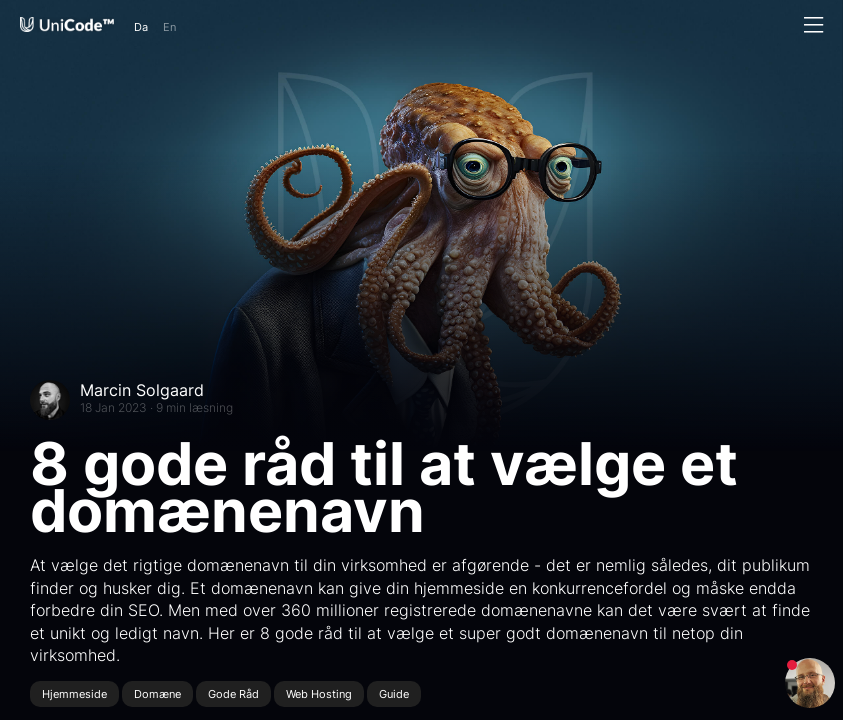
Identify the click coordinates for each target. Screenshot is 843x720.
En (169, 27)
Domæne (157, 694)
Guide (394, 694)
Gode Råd (233, 694)
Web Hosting (319, 694)
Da (141, 27)
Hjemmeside (74, 694)
